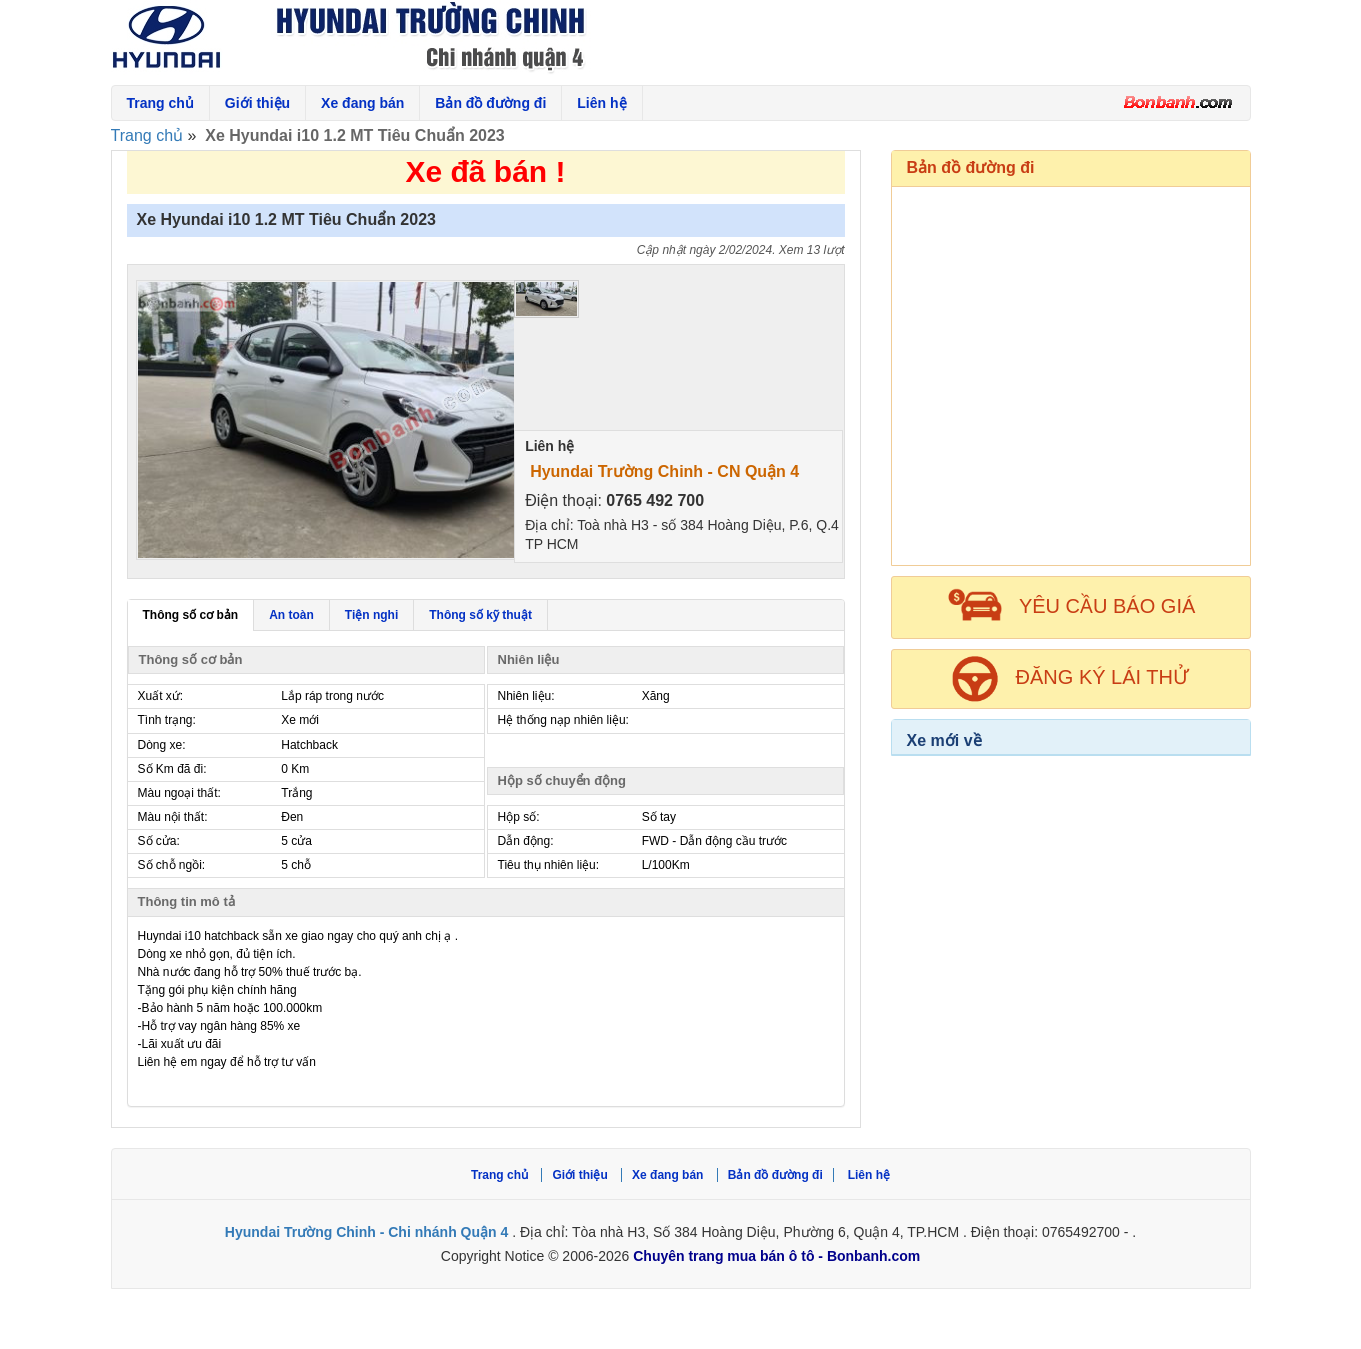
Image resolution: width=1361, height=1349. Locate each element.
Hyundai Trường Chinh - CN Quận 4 (664, 471)
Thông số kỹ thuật (480, 615)
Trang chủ (160, 103)
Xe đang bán (362, 103)
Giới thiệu (257, 103)
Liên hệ (601, 103)
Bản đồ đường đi (490, 103)
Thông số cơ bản (191, 615)
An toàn (291, 615)
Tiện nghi (371, 615)
